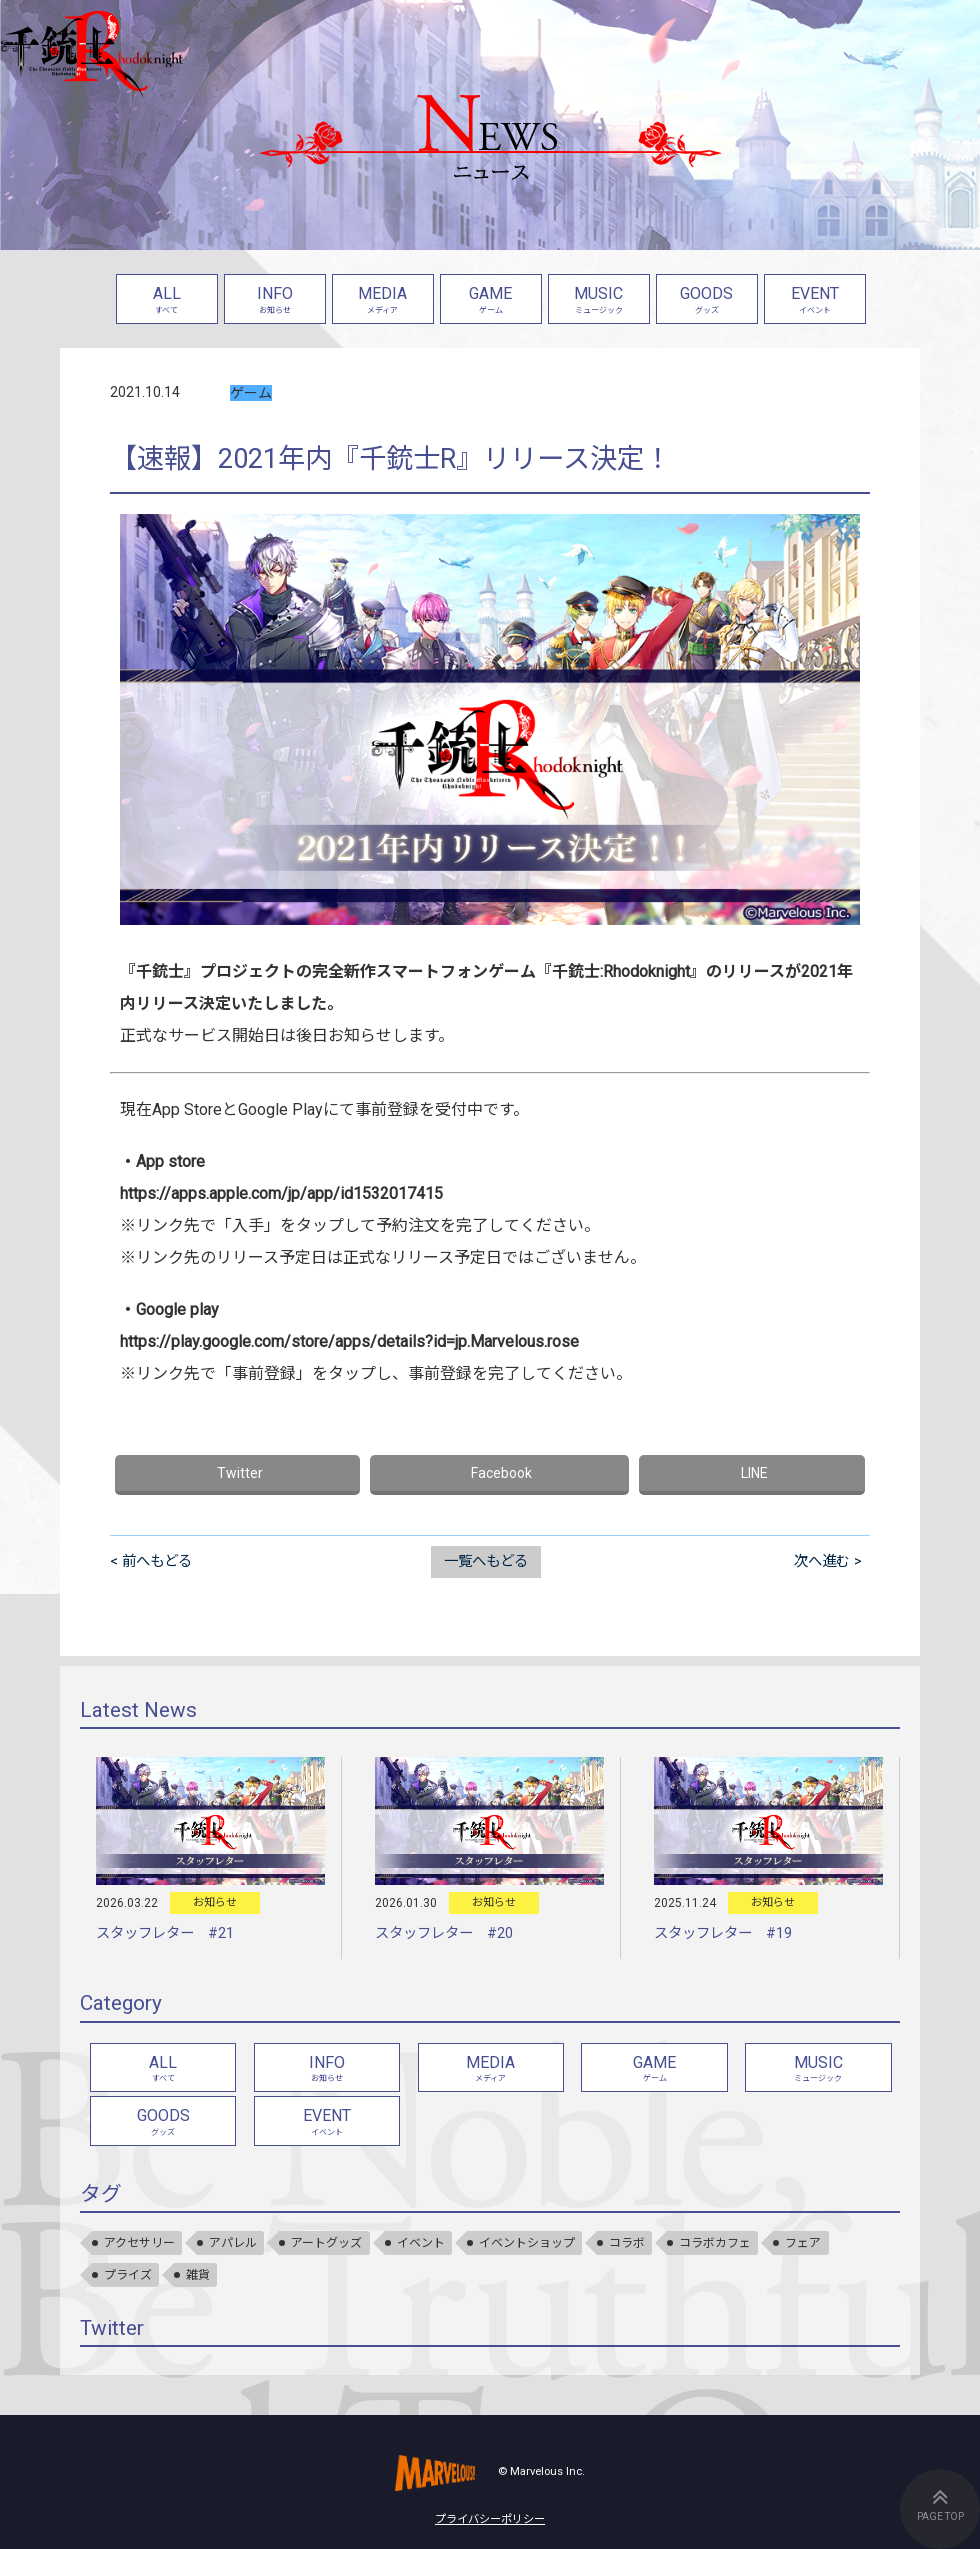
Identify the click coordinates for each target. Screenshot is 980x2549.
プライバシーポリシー (490, 2519)
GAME (491, 301)
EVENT (815, 301)
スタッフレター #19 (723, 1933)
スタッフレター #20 (444, 1933)
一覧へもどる (486, 1561)
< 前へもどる (151, 1561)
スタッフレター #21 (165, 1933)
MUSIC (599, 301)
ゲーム (251, 393)
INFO (275, 301)
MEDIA (383, 301)
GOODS (707, 301)
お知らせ (215, 1902)
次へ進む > (828, 1561)
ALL (167, 301)
